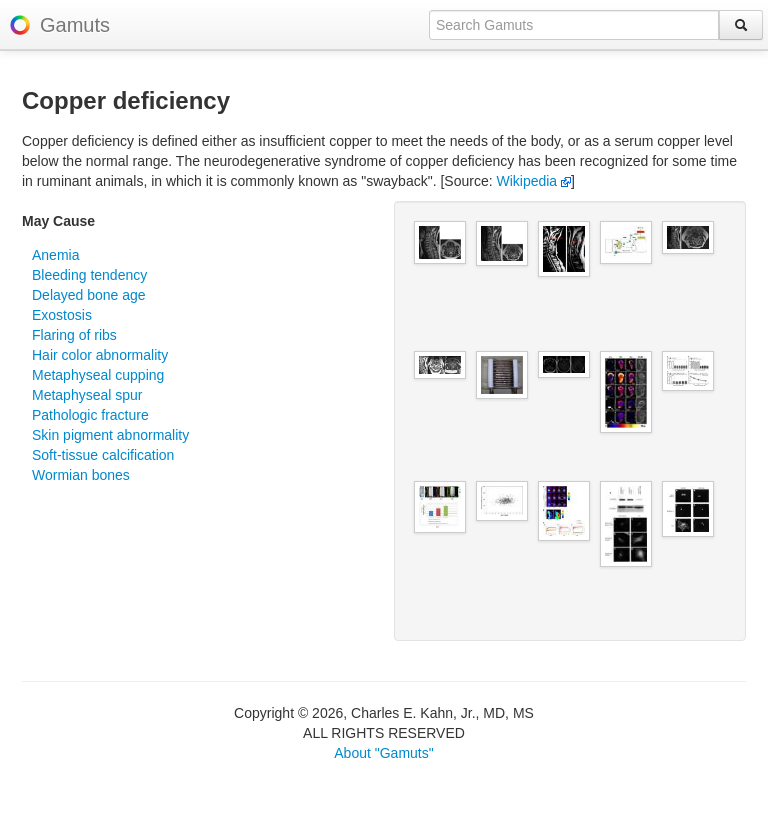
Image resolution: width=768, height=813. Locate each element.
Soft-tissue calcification (103, 455)
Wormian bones (81, 475)
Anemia (55, 255)
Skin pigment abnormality (110, 435)
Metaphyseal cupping (98, 375)
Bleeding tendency (89, 275)
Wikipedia (533, 181)
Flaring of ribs (74, 335)
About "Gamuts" (383, 753)
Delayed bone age (89, 295)
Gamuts (75, 25)
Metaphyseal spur (87, 395)
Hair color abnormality (100, 355)
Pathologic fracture (90, 415)
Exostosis (62, 315)
